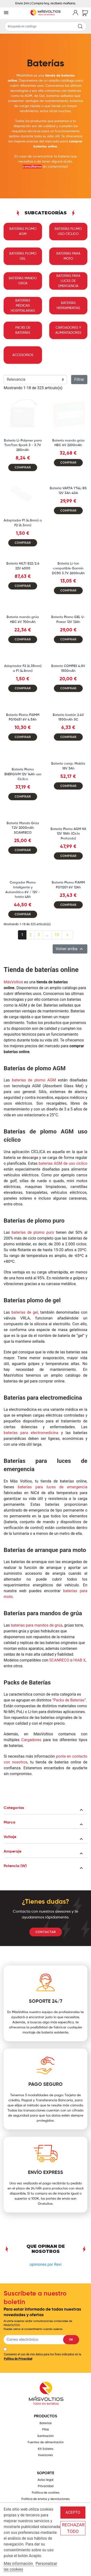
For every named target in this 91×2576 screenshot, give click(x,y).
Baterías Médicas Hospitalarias (23, 305)
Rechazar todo (73, 2528)
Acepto (73, 2512)
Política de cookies (45, 2451)
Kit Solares (45, 2407)
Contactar (45, 1890)
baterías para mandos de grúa (37, 1584)
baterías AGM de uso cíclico (63, 1122)
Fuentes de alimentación (46, 2401)
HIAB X (79, 1618)
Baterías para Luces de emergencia (68, 281)
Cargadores (31, 1698)
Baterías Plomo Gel (22, 256)
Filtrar (79, 379)
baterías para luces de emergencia (52, 1445)
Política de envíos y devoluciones (45, 2457)
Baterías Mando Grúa (23, 281)
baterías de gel (24, 1271)
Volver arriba (70, 907)
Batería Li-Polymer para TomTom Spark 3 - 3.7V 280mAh (23, 418)
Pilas (45, 2388)
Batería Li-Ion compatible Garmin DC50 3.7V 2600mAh (68, 527)
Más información (19, 2563)
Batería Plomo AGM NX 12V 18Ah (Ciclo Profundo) (68, 792)
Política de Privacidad (18, 2317)
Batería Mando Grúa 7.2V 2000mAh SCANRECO (23, 786)
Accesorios (22, 355)
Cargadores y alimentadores (68, 330)
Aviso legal (45, 2438)
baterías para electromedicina (31, 1391)
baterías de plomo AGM (34, 1038)
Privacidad (45, 2444)
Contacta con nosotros (45, 2495)
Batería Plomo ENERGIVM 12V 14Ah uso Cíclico (22, 732)
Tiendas (45, 2470)
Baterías (46, 2381)
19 (57, 893)
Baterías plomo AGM (22, 231)
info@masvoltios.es (45, 2501)
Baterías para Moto (68, 256)
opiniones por (45, 2223)
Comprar (23, 440)
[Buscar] (41, 26)
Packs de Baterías (22, 330)
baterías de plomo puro (33, 1191)
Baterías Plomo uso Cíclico (68, 231)
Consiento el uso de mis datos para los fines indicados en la (42, 2315)
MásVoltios (13, 940)
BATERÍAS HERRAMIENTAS (68, 305)
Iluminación (45, 2394)
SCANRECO (59, 1618)
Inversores (45, 2413)
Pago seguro (45, 2464)
